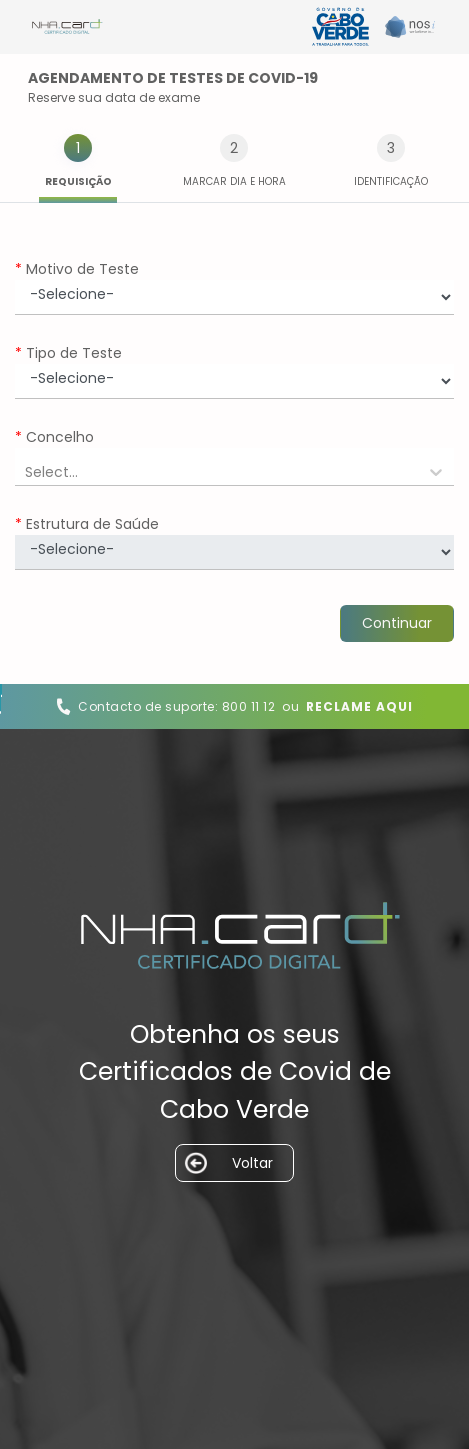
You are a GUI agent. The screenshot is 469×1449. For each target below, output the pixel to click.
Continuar (397, 623)
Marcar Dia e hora (234, 181)
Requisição (78, 181)
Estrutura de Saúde (87, 524)
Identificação (391, 181)
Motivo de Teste (77, 269)
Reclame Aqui (359, 706)
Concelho (54, 437)
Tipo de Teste (68, 353)
